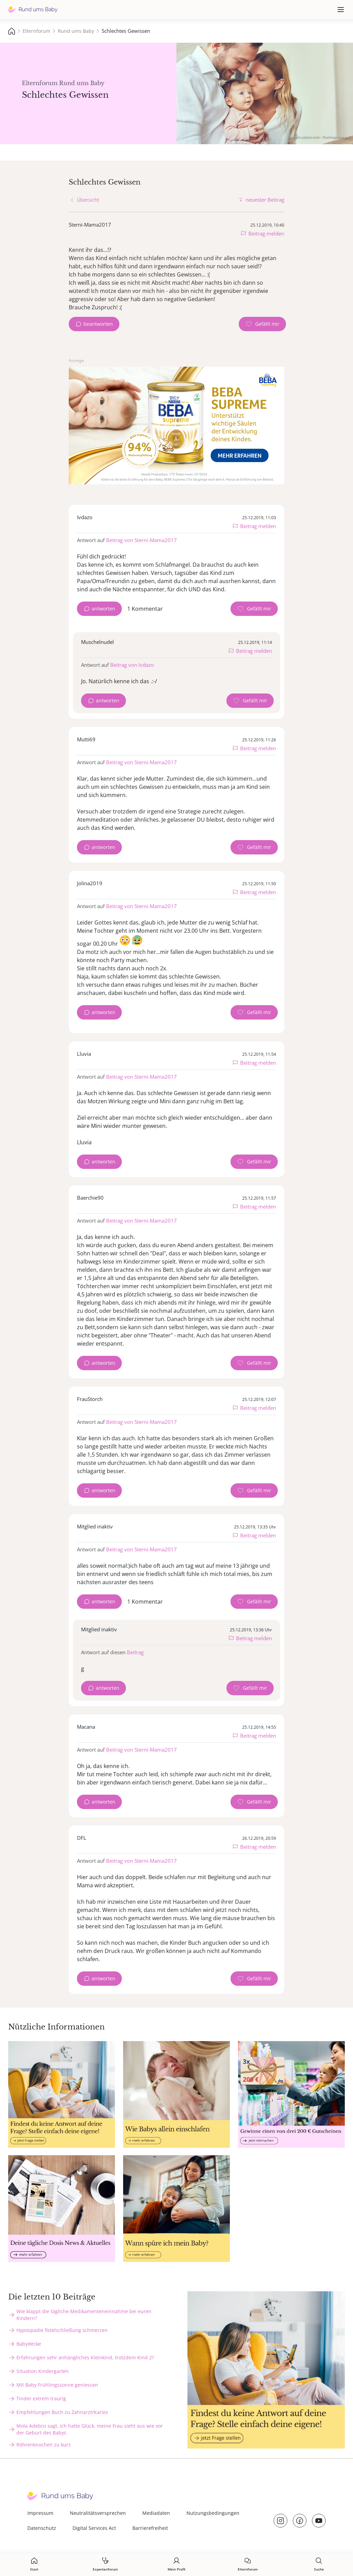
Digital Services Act (94, 2528)
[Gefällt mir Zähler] (262, 324)
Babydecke (28, 2344)
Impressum (40, 2513)
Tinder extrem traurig (41, 2398)
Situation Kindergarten (42, 2371)
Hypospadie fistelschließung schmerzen (62, 2330)
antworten (103, 608)
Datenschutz (41, 2528)
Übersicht (88, 200)
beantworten (98, 324)
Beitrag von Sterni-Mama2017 (141, 540)
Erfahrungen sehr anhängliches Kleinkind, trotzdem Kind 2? (85, 2357)
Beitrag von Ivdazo (132, 664)
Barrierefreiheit (150, 2528)
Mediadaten (156, 2513)
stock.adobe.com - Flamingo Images (320, 136)
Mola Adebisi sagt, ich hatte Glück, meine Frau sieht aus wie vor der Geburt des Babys (89, 2429)
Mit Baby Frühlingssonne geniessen (57, 2385)
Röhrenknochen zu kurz (43, 2444)
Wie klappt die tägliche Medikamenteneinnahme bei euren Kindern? (84, 2314)
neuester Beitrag (265, 199)
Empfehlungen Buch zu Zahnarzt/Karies (62, 2412)
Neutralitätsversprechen (98, 2513)
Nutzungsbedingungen (212, 2513)
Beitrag (135, 1652)
